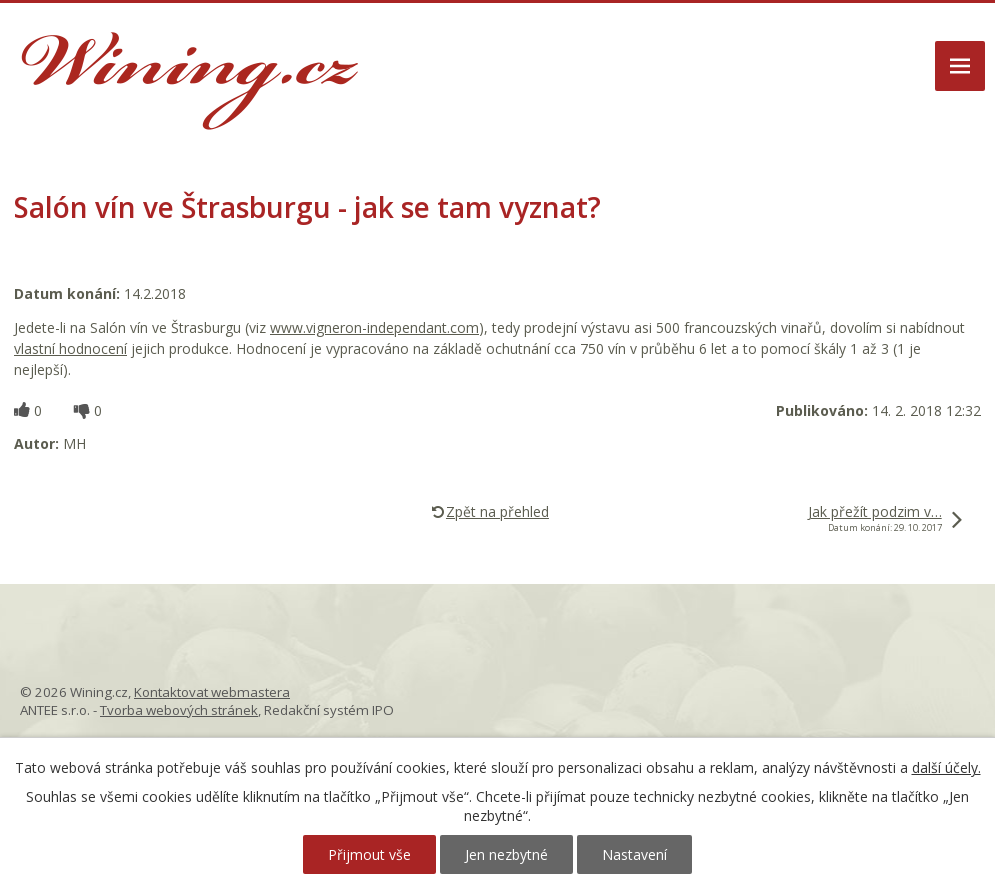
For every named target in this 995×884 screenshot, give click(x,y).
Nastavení (634, 854)
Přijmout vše (369, 854)
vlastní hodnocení (70, 348)
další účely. (946, 767)
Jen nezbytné (506, 854)
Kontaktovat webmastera (212, 692)
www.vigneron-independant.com (374, 327)
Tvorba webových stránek (179, 710)
